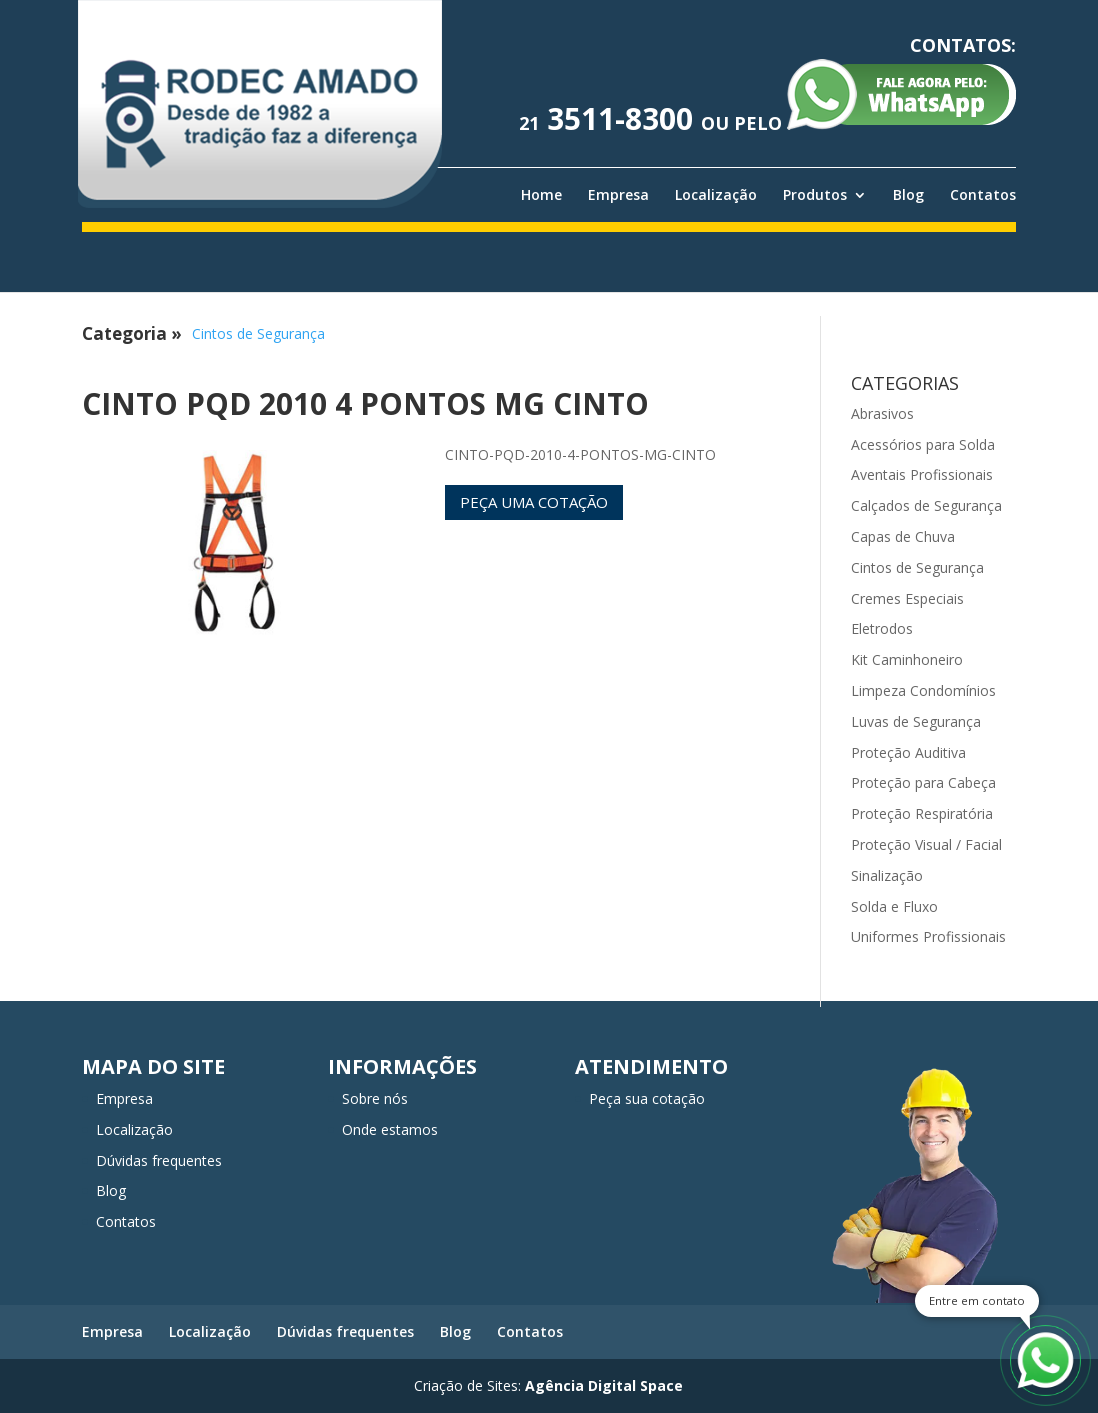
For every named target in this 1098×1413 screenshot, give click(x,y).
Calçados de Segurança (926, 505)
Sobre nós (375, 1098)
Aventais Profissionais (922, 474)
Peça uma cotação (534, 502)
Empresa (618, 195)
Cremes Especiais (907, 598)
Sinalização (887, 875)
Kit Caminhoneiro (907, 659)
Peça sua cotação (647, 1098)
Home (541, 195)
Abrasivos (882, 413)
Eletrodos (882, 628)
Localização (716, 195)
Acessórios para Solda (923, 444)
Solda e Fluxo (894, 906)
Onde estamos (390, 1129)
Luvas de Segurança (916, 721)
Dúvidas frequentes (159, 1160)
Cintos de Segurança (258, 333)
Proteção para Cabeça (923, 782)
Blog (908, 195)
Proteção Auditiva (908, 752)
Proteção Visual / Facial (926, 844)
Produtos (815, 195)
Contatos (983, 195)
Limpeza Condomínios (923, 690)
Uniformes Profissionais (928, 936)
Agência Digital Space (604, 1385)
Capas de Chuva (903, 536)
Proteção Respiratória (922, 813)
